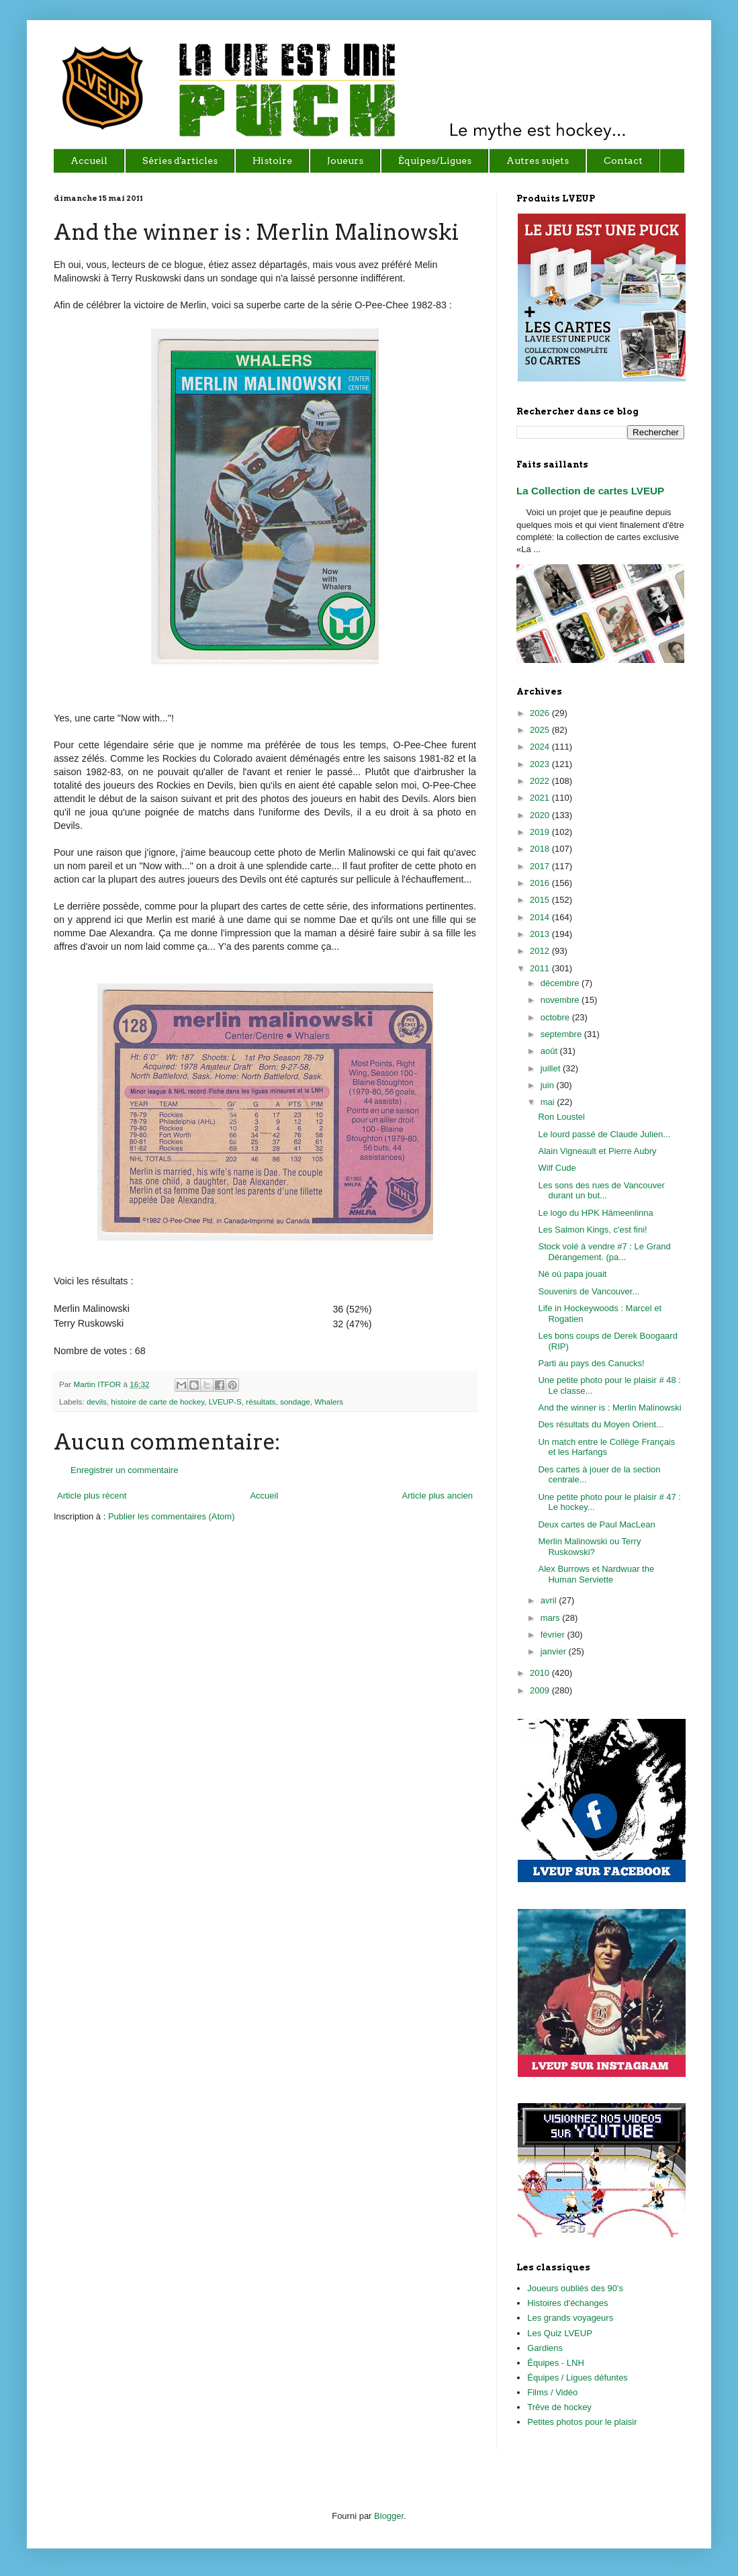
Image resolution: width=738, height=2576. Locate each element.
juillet (552, 1068)
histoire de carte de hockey (157, 1401)
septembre (562, 1034)
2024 (541, 747)
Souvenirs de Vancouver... (588, 1291)
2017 (541, 866)
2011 (541, 968)
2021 (541, 798)
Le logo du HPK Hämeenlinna (595, 1213)
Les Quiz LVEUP (559, 2333)
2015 (541, 900)
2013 (541, 934)
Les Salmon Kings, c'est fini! (592, 1230)
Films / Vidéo (552, 2392)
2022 (541, 781)
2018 (541, 849)
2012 (541, 951)
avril (550, 1600)
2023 (541, 764)
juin (549, 1085)
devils (97, 1401)
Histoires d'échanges (567, 2303)
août (550, 1051)
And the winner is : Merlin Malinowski (609, 1408)
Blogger (389, 2516)
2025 (541, 730)
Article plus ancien (437, 1496)
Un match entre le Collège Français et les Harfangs (606, 1447)
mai (549, 1102)
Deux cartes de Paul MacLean (596, 1524)
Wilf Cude (556, 1168)
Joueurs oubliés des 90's (575, 2288)
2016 (541, 883)
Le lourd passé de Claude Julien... (604, 1134)
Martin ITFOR (98, 1384)
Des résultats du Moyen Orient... (600, 1424)
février (554, 1635)
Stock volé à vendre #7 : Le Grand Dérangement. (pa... (604, 1251)
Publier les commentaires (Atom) (171, 1516)
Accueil (264, 1496)
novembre (561, 1000)
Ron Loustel (561, 1117)
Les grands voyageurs (570, 2318)
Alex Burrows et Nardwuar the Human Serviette (596, 1574)
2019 (541, 832)
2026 (541, 713)
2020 (541, 815)
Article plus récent (91, 1496)
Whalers (328, 1401)
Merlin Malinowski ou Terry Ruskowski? (589, 1546)
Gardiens (545, 2348)
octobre (556, 1017)
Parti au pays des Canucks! (591, 1363)
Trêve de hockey (559, 2407)
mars (552, 1618)
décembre (561, 983)
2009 (541, 1690)
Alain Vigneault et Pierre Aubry (597, 1151)
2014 (541, 917)
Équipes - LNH (555, 2363)
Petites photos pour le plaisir (582, 2422)
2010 (541, 1673)
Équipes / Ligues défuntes (577, 2377)
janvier (555, 1651)
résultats (260, 1401)
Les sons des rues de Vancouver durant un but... (601, 1190)
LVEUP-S (225, 1401)
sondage (295, 1401)
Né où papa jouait (572, 1274)
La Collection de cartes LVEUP (590, 490)
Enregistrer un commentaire (124, 1470)
